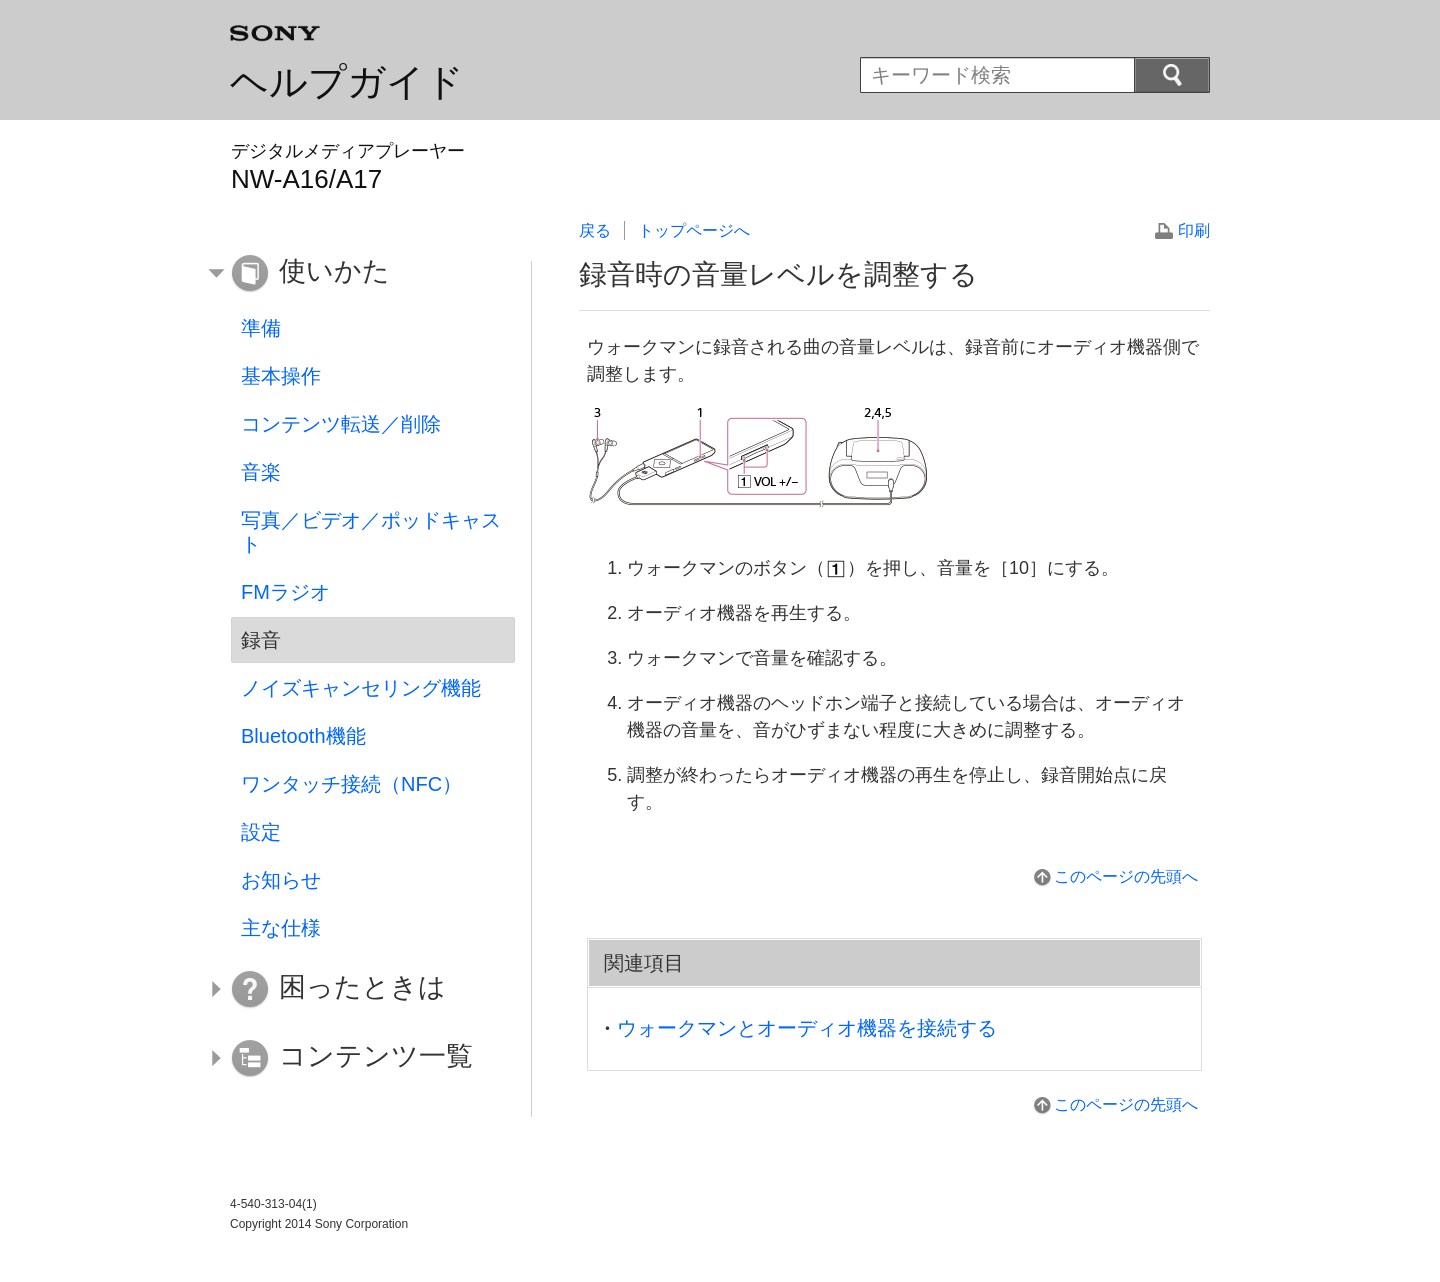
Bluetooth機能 (303, 736)
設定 (261, 832)
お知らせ (281, 880)
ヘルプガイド (347, 82)
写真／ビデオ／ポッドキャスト (371, 532)
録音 (261, 640)
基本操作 (281, 376)
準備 (261, 328)
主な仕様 (281, 928)
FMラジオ (285, 592)
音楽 (261, 472)
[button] (358, 274)
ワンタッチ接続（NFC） (351, 784)
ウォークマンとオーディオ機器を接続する (807, 1028)
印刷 (1194, 230)
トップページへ (694, 230)
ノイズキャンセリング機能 (361, 688)
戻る (595, 230)
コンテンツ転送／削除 (341, 424)
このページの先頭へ (1126, 876)
